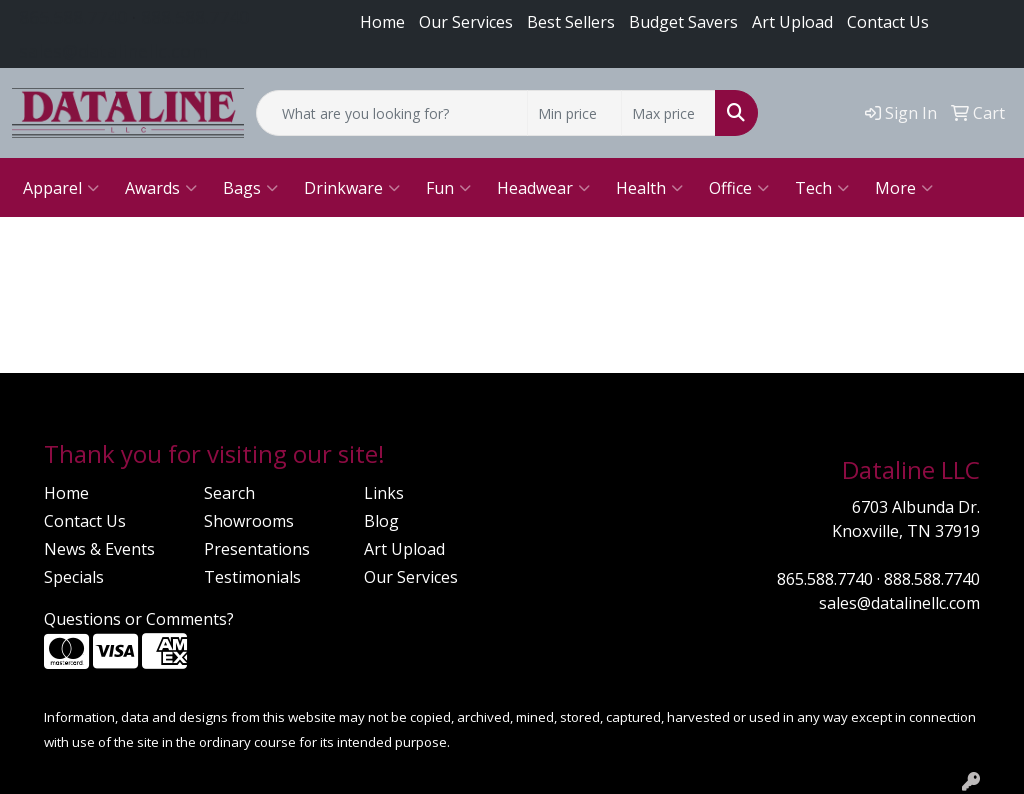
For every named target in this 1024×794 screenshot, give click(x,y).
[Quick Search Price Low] (574, 113)
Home (382, 22)
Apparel (61, 188)
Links (384, 493)
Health (649, 188)
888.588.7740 (195, 17)
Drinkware (352, 188)
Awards (161, 188)
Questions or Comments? (139, 619)
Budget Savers (683, 22)
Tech (822, 188)
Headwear (543, 188)
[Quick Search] (392, 113)
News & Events (99, 549)
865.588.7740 (73, 17)
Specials (74, 577)
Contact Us (888, 22)
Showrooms (249, 521)
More (904, 188)
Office (739, 188)
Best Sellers (571, 22)
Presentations (257, 549)
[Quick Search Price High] (668, 113)
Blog (381, 521)
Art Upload (404, 549)
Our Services (466, 22)
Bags (250, 188)
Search (229, 493)
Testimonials (252, 577)
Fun (448, 188)
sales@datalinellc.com (113, 51)
